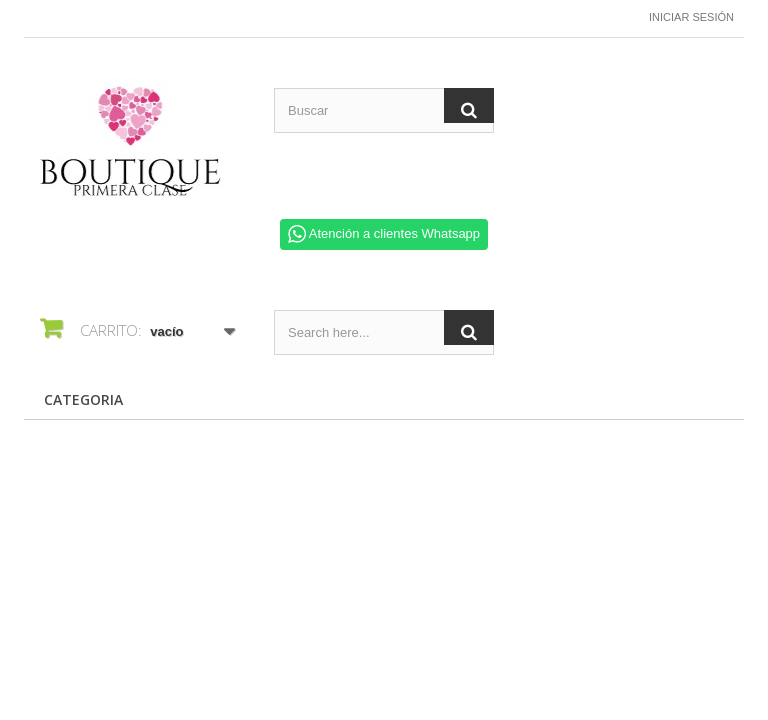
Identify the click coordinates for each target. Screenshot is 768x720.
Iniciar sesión (691, 17)
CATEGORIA (83, 399)
